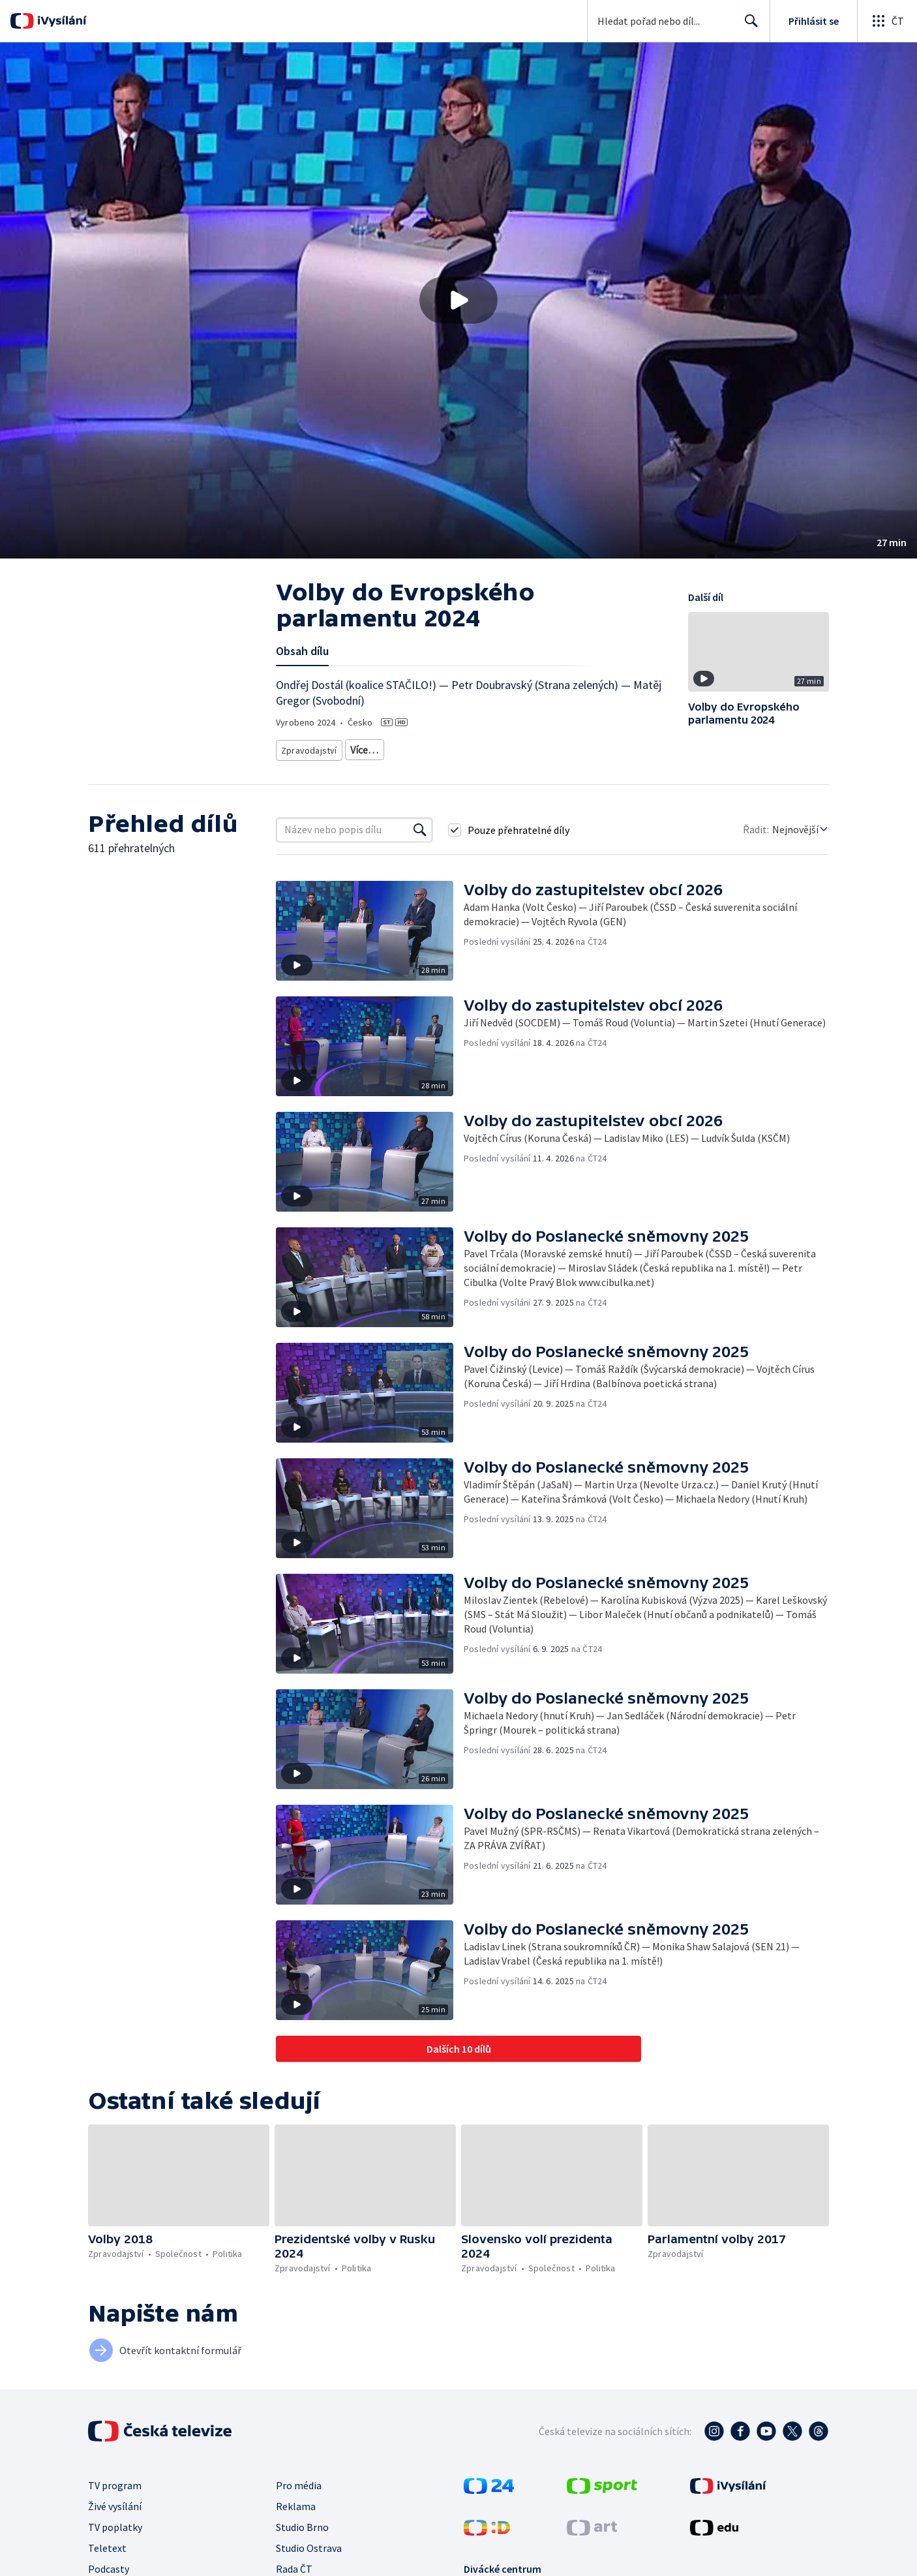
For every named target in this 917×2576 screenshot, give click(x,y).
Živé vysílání (115, 2501)
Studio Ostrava (309, 2543)
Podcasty (108, 2564)
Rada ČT (294, 2564)
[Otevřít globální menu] (887, 21)
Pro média (299, 2480)
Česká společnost (616, 747)
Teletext (107, 2543)
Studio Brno (302, 2522)
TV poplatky (115, 2522)
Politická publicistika (432, 747)
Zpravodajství (308, 747)
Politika (555, 747)
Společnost (506, 747)
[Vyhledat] (420, 825)
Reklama (296, 2501)
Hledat (748, 26)
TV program (115, 2480)
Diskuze (364, 747)
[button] (458, 300)
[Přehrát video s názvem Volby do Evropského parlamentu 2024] (458, 300)
